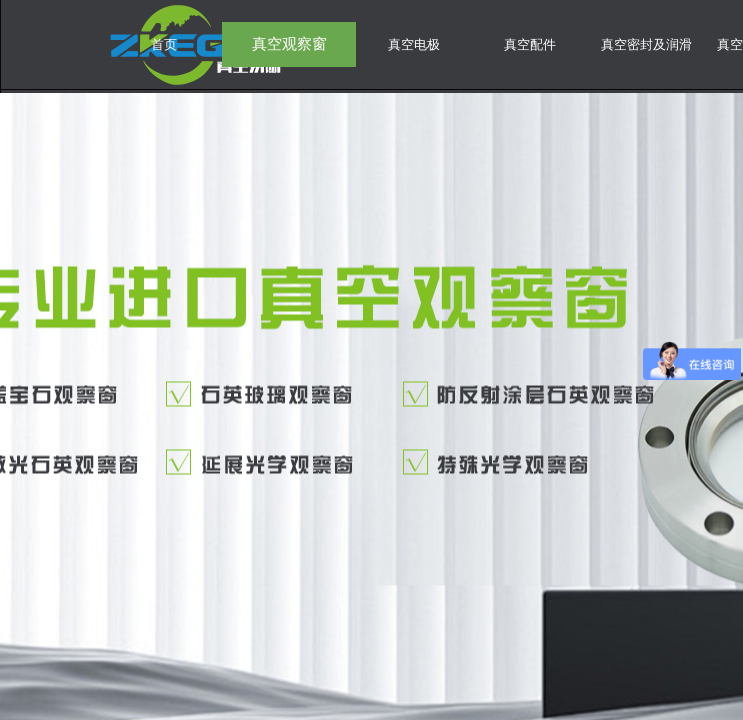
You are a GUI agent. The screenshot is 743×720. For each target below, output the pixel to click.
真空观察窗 (289, 44)
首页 (164, 44)
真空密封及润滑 (646, 44)
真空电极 (414, 44)
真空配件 (530, 44)
